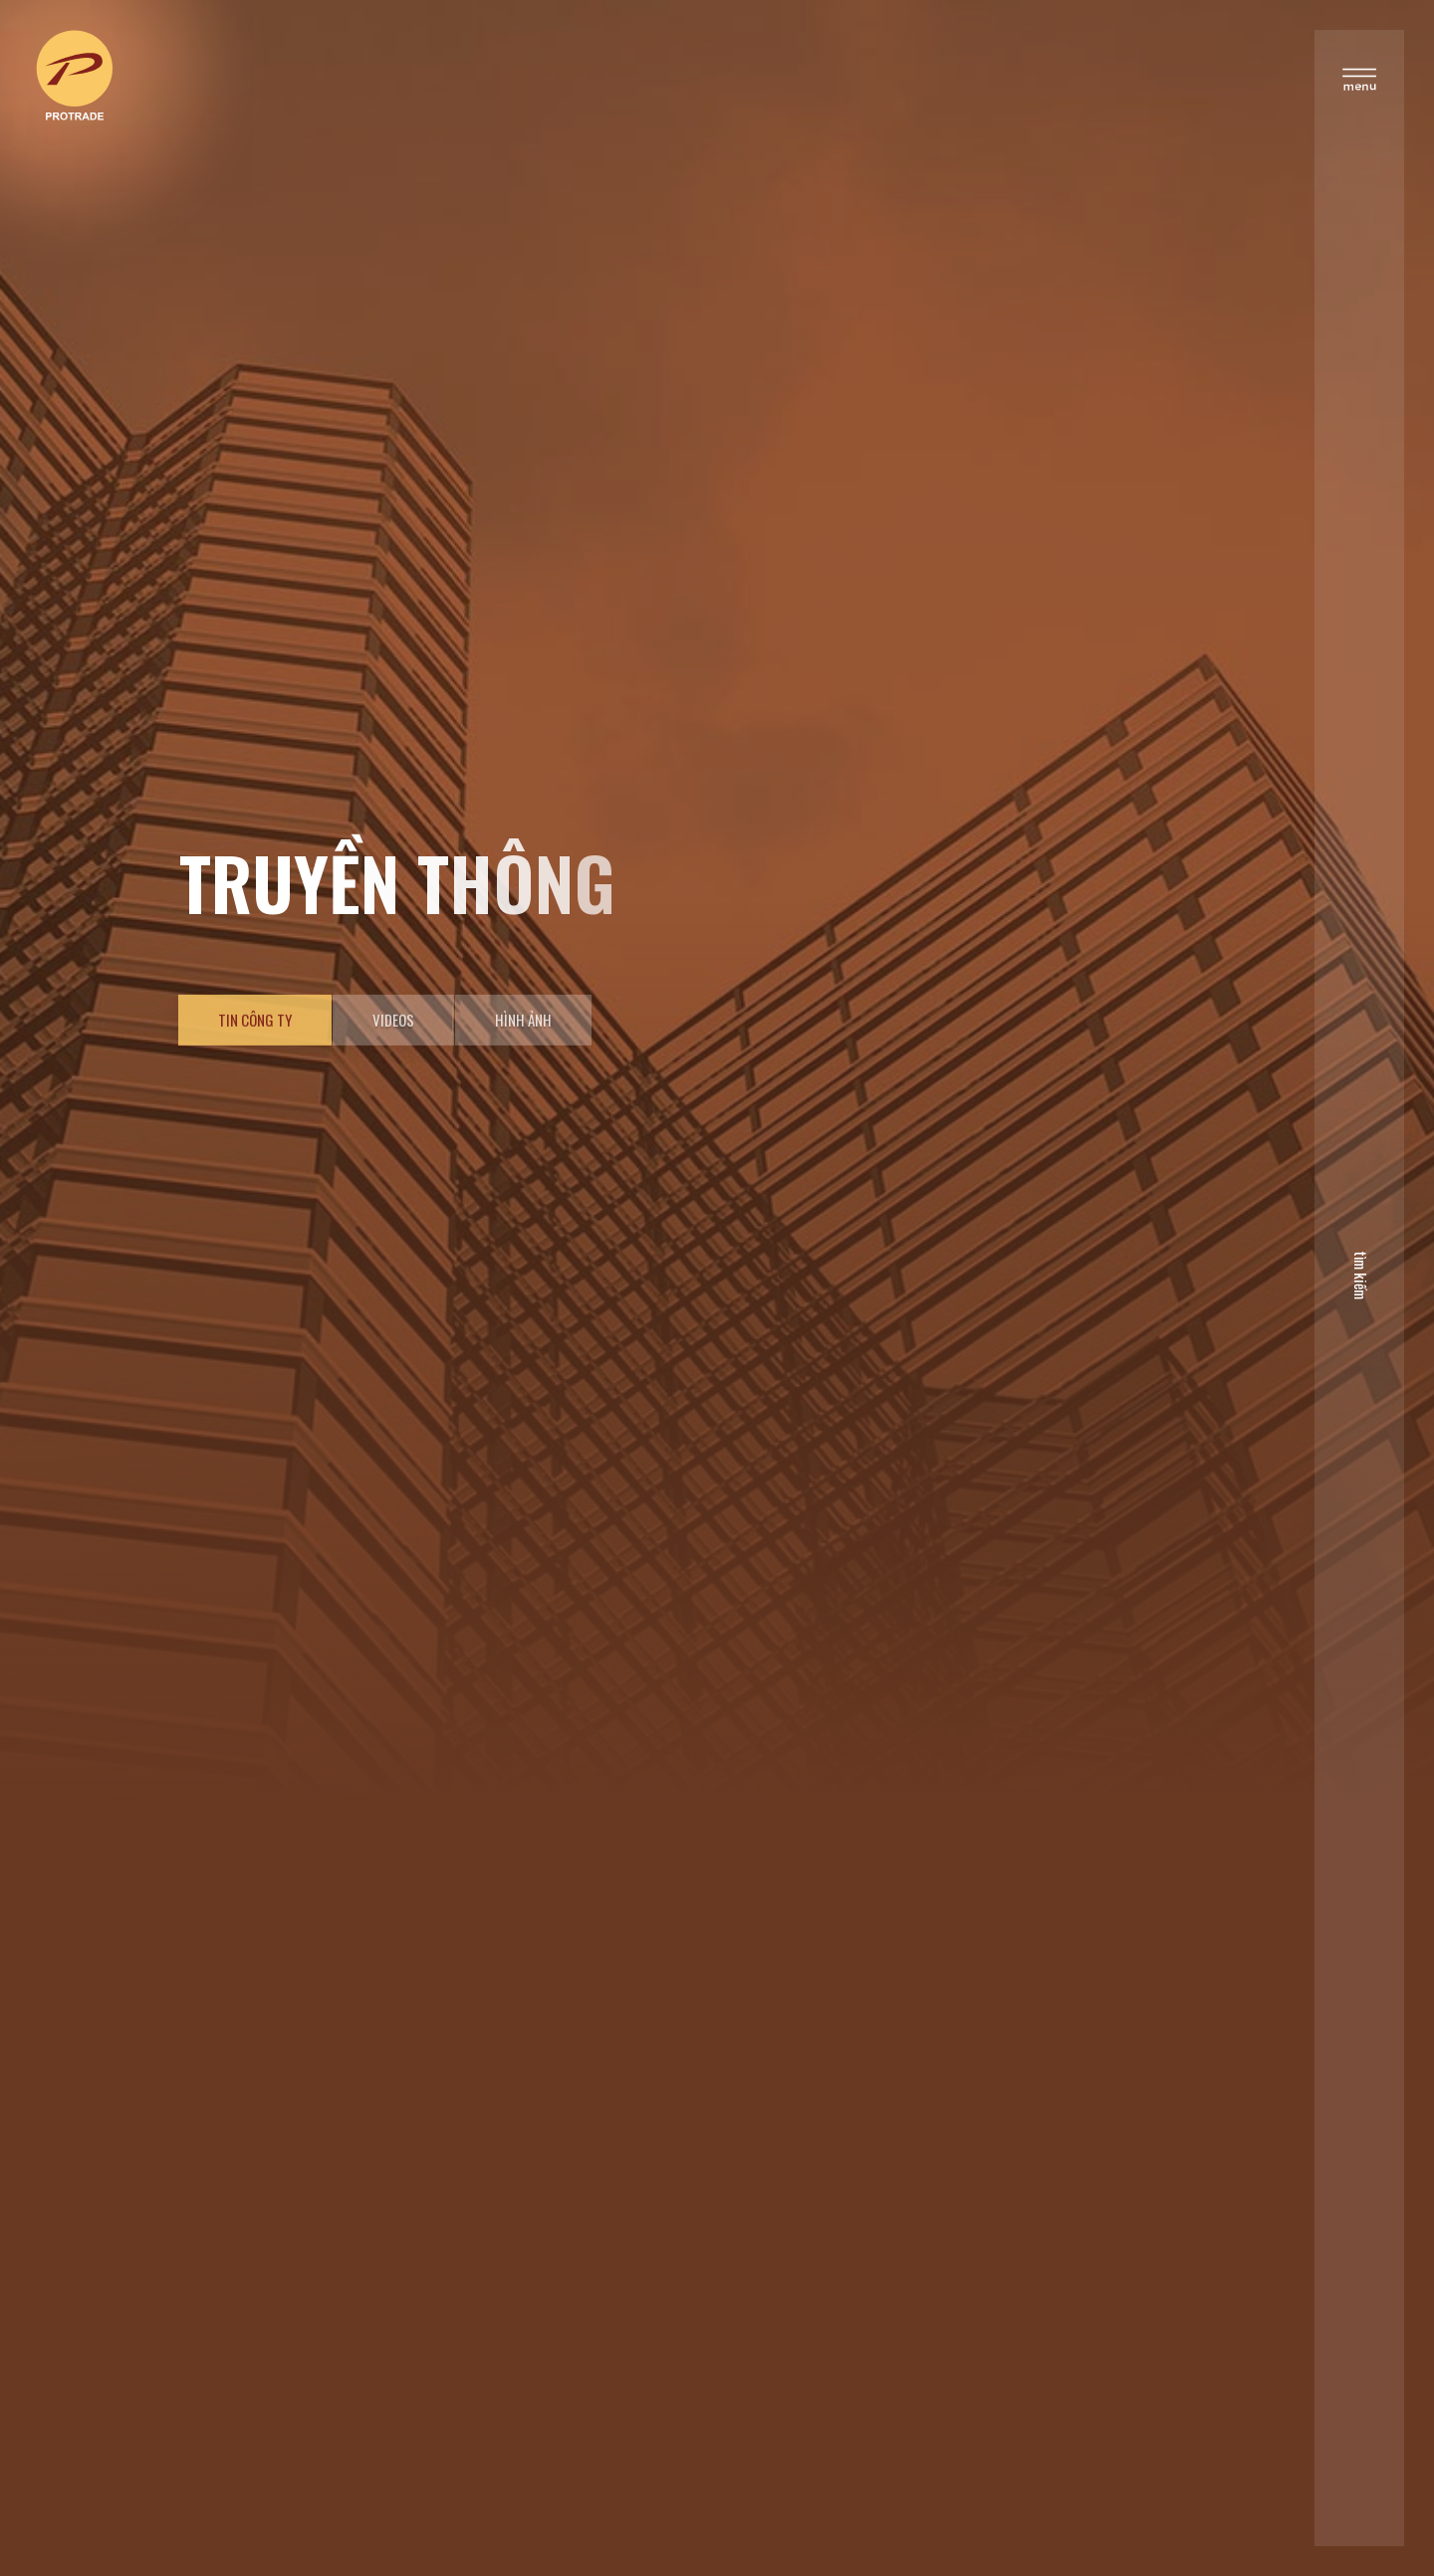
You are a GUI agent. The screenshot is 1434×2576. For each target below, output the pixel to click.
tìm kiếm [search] (1353, 1271)
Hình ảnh (523, 1072)
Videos (393, 1072)
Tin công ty (255, 1072)
